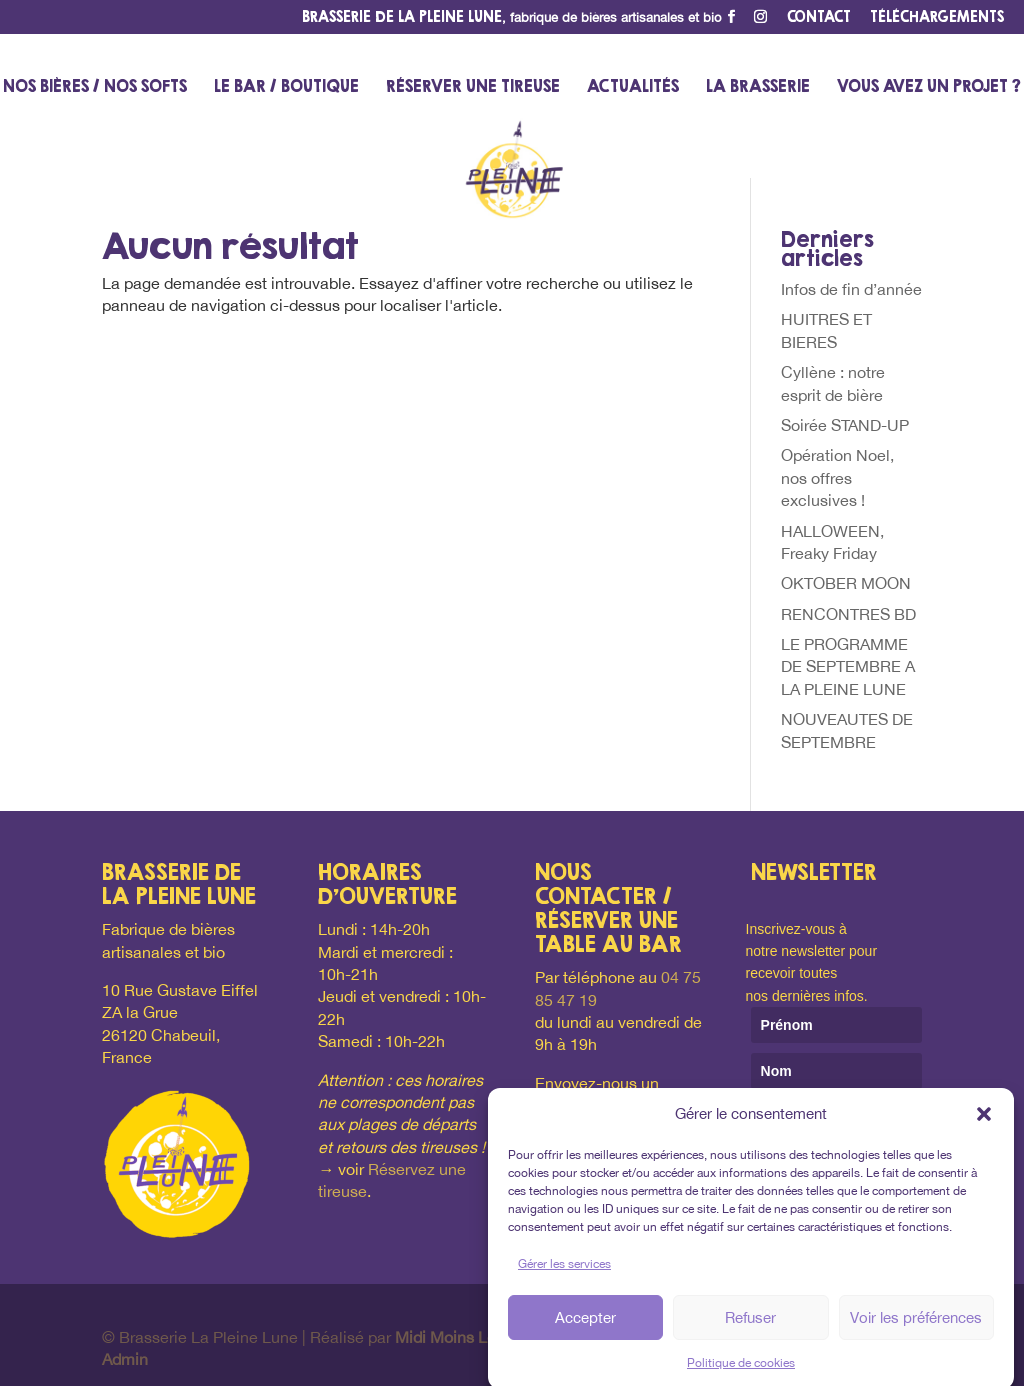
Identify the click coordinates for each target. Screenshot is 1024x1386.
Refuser (750, 1327)
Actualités (633, 87)
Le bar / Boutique (286, 87)
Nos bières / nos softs (95, 87)
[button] (984, 1125)
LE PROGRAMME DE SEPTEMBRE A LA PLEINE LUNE (848, 666)
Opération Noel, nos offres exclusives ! (837, 477)
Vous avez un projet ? (929, 87)
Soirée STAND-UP (845, 425)
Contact (819, 17)
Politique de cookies (741, 1374)
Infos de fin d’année (851, 289)
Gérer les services (564, 1274)
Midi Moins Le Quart (467, 1337)
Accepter (585, 1327)
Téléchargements (937, 17)
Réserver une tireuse (473, 87)
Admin (125, 1359)
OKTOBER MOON (846, 583)
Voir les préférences (916, 1327)
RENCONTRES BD (848, 614)
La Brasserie (758, 87)
